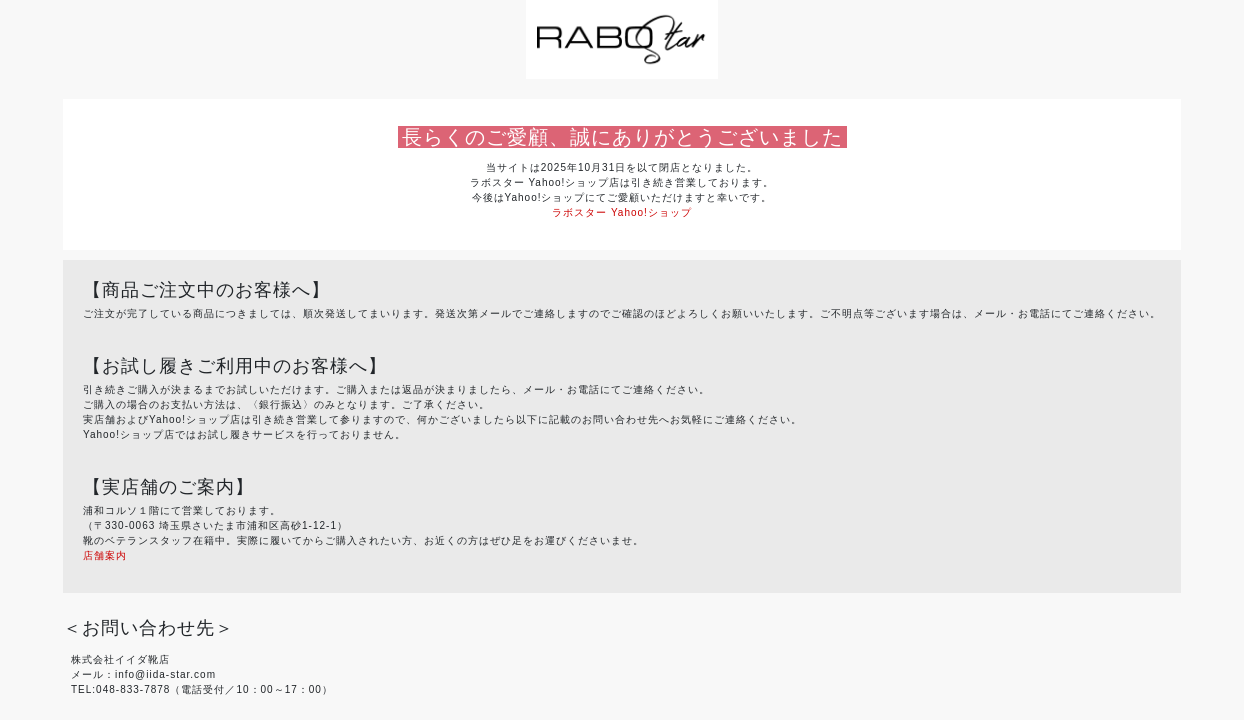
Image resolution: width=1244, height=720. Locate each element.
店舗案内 (105, 555)
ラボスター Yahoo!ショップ (622, 212)
